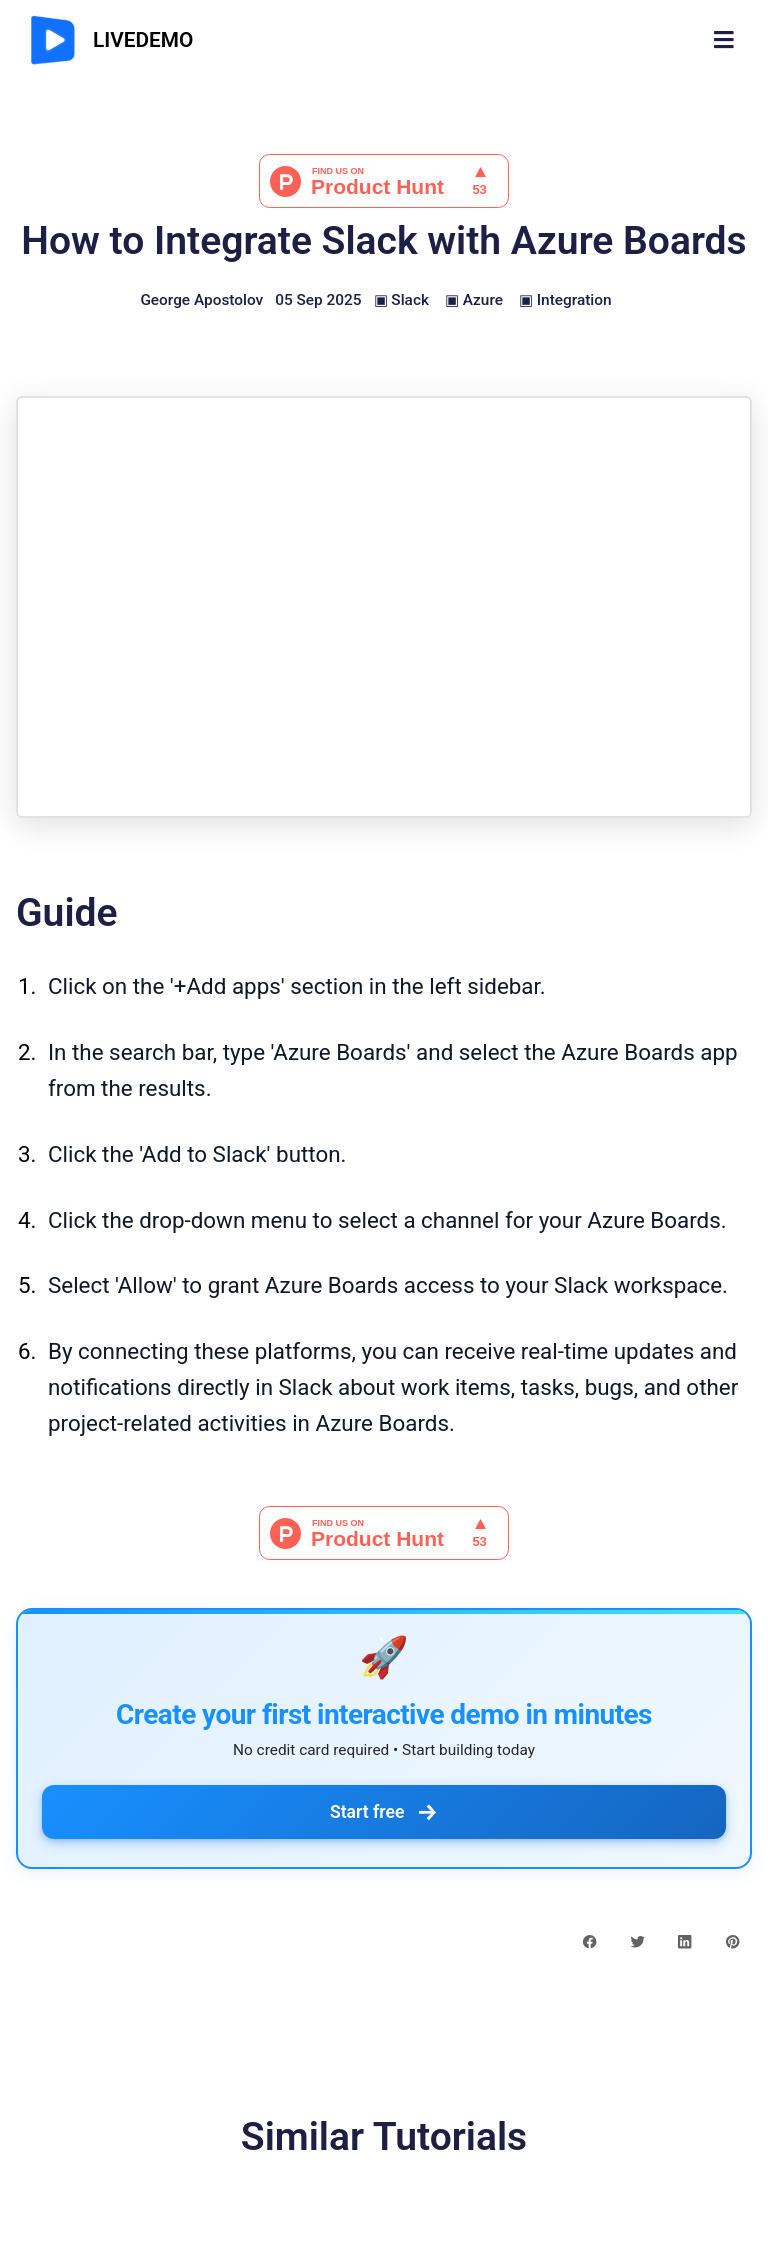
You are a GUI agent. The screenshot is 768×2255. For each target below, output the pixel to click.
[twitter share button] (637, 1940)
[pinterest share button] (732, 1940)
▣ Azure (474, 300)
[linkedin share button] (684, 1940)
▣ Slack (401, 300)
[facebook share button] (589, 1940)
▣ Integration (565, 300)
